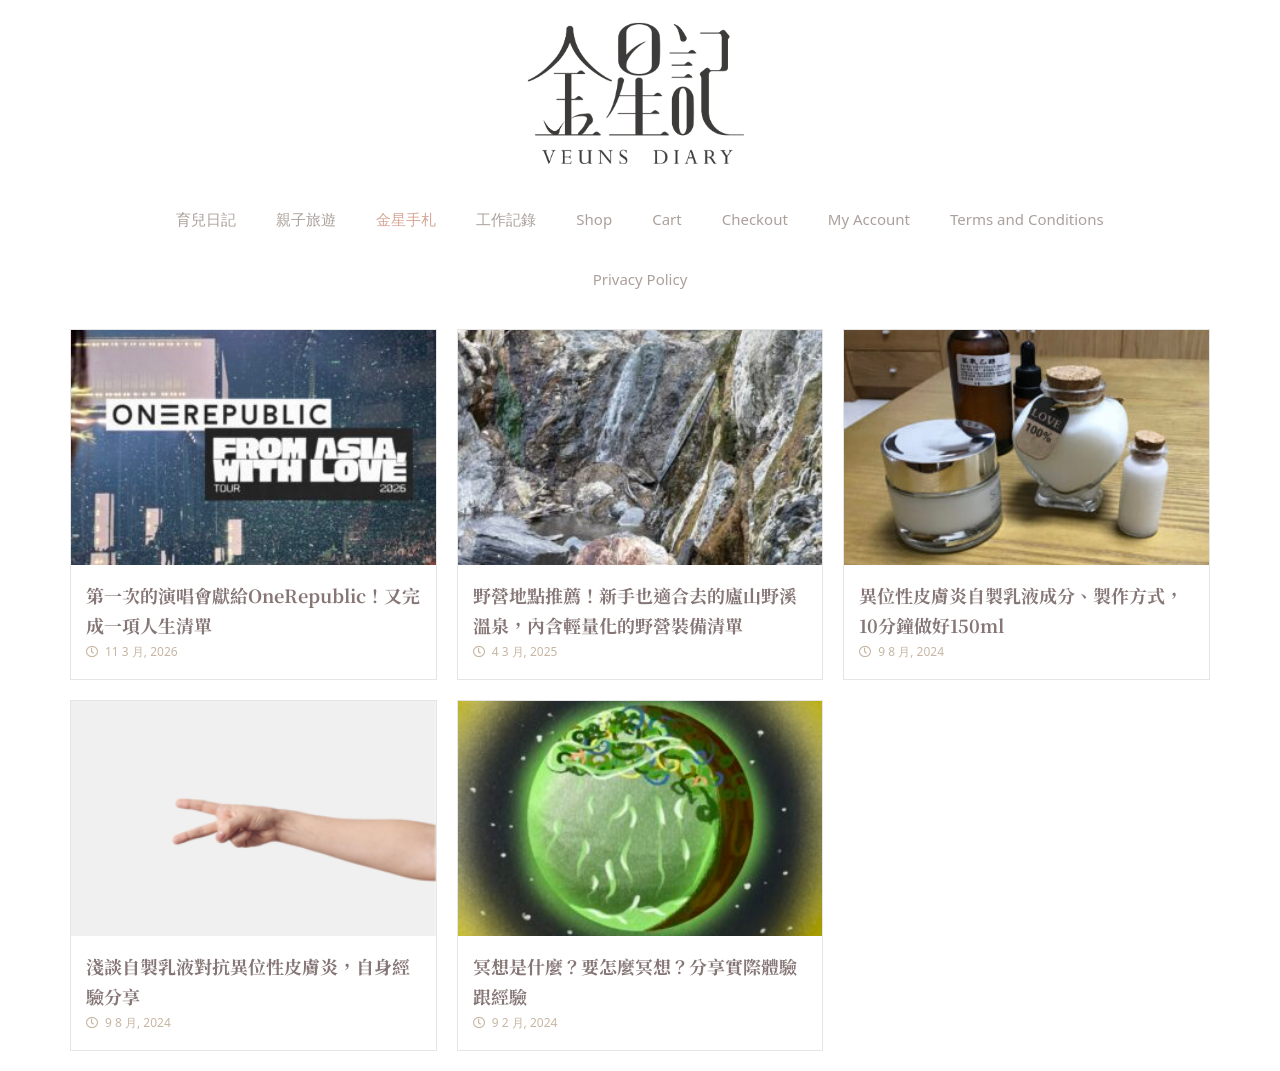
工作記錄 (506, 219)
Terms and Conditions (1027, 219)
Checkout (755, 219)
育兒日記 (206, 219)
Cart (667, 219)
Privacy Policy (640, 279)
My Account (869, 219)
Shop (594, 219)
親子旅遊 (306, 219)
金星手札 (406, 219)
